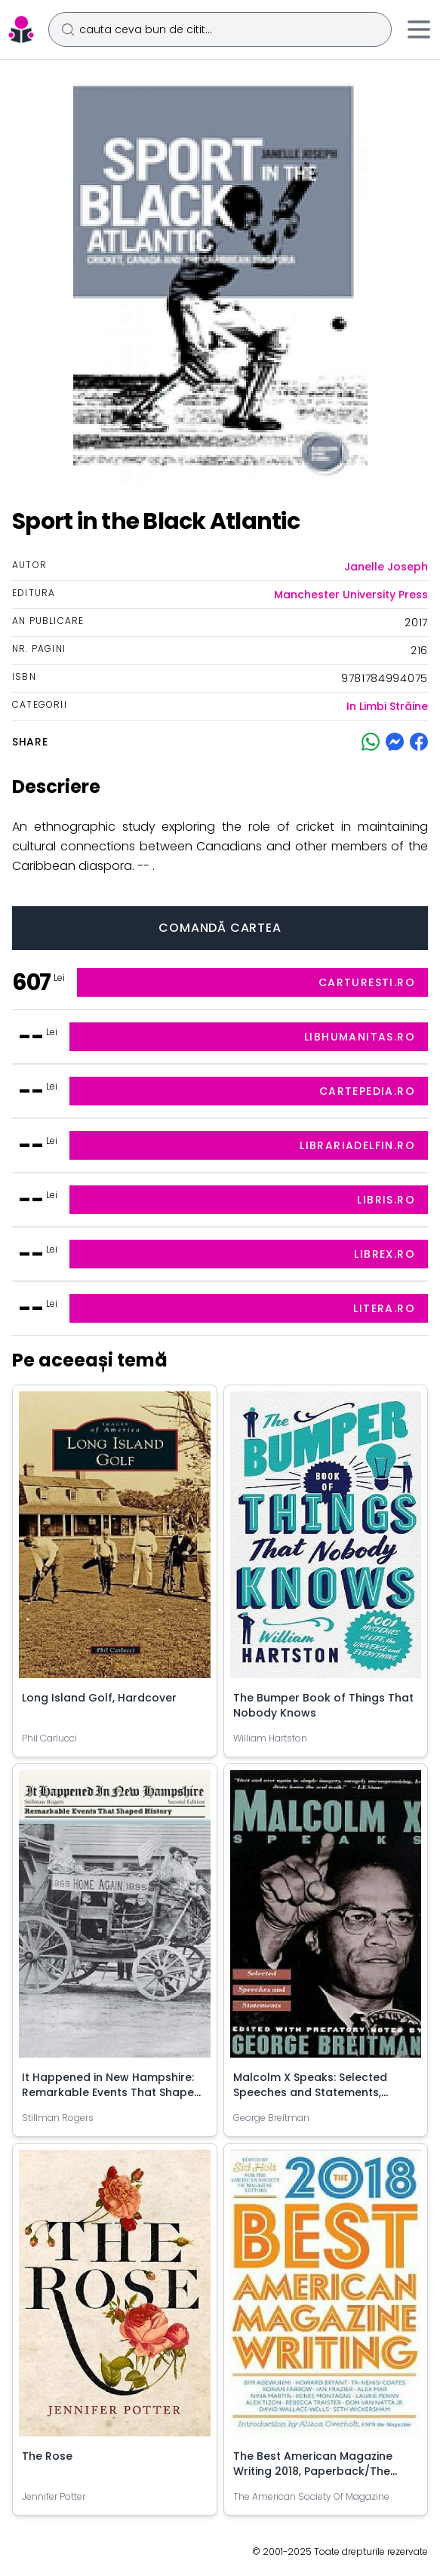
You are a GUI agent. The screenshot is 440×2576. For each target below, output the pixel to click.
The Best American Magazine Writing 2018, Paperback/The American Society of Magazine (316, 2471)
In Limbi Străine (387, 706)
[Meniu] (419, 29)
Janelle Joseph (386, 566)
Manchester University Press (351, 594)
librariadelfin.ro (357, 1145)
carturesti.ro (366, 982)
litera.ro (384, 1308)
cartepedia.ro (367, 1091)
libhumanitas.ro (359, 1036)
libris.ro (386, 1199)
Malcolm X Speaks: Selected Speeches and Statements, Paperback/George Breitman (313, 2092)
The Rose (47, 2456)
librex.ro (384, 1254)
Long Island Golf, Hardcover (99, 1697)
